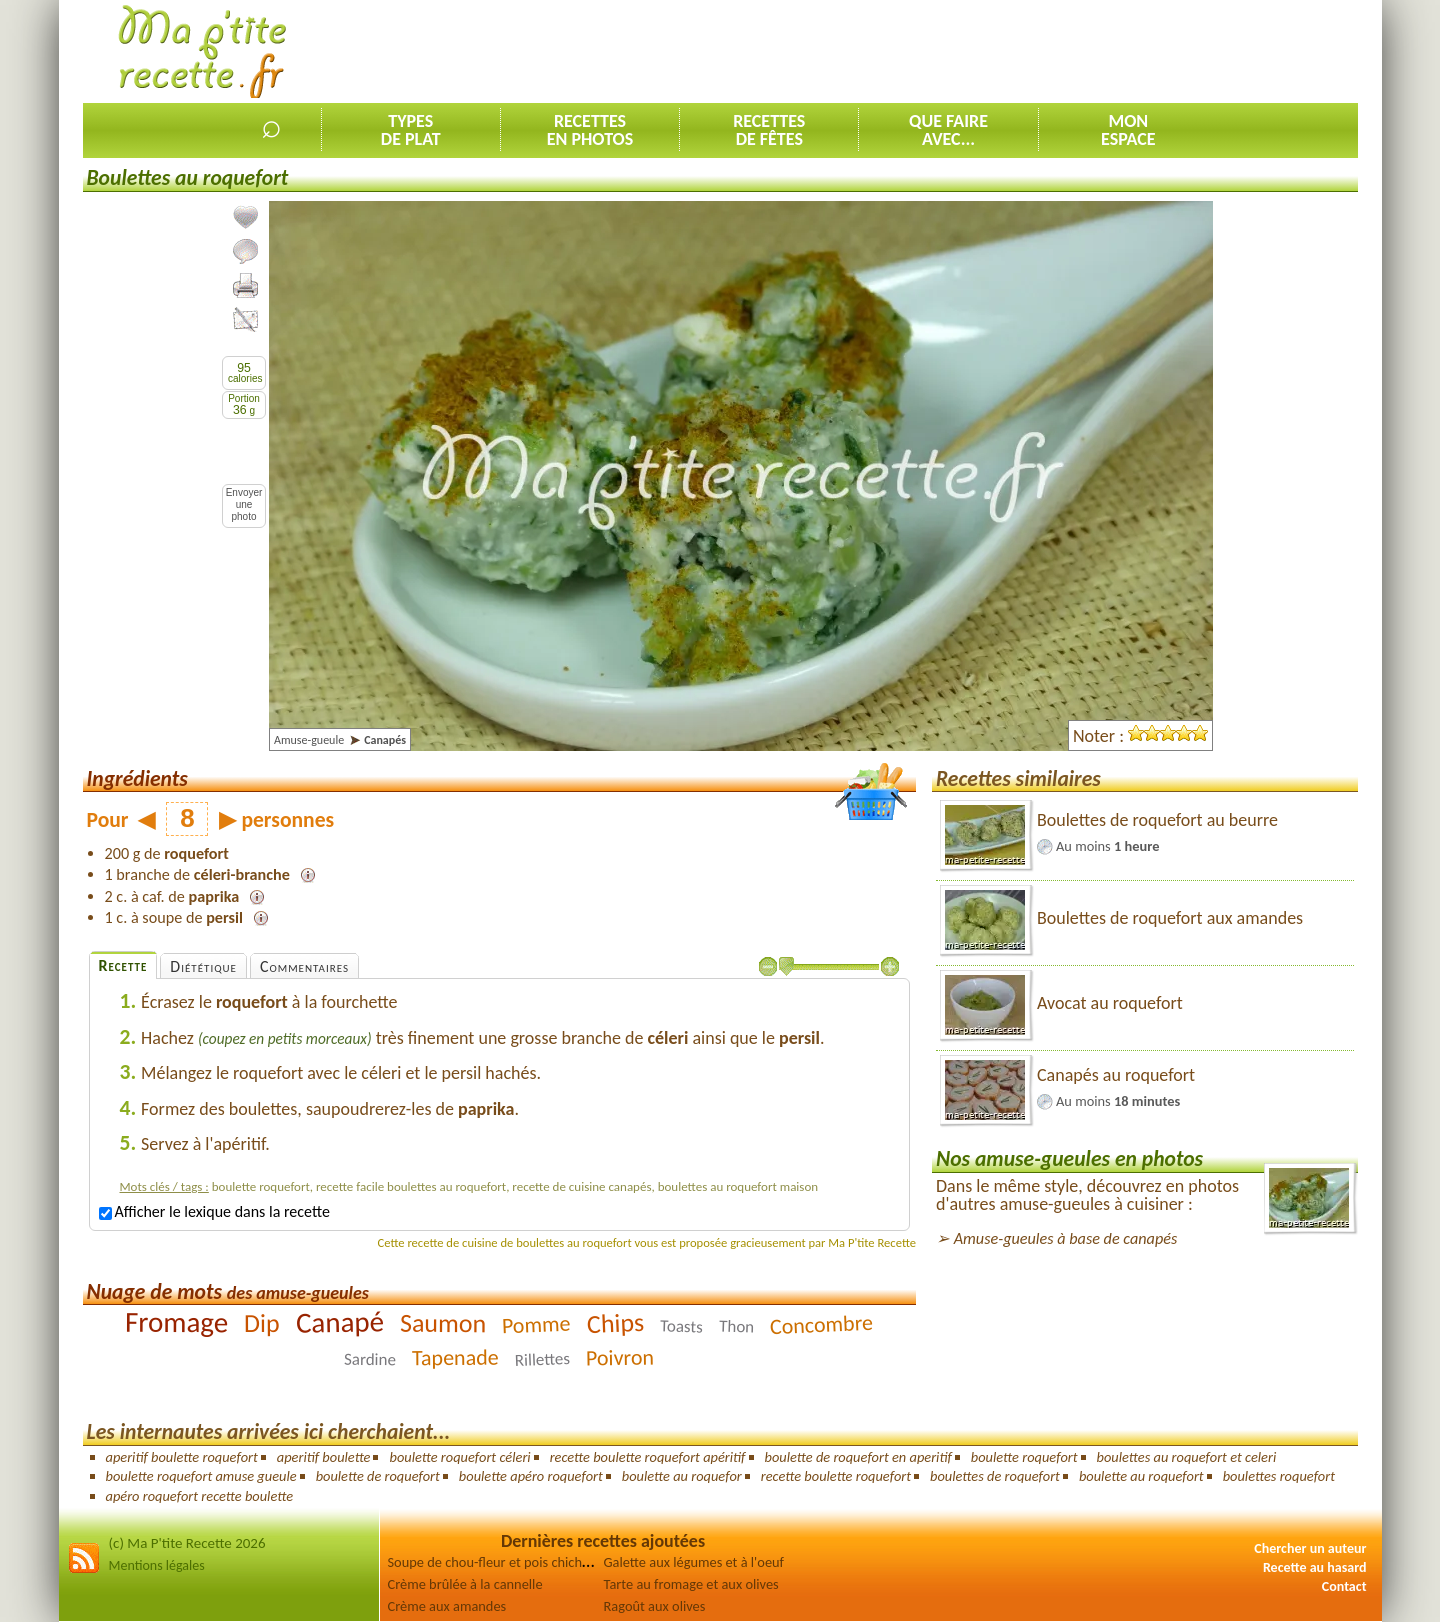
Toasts (681, 1327)
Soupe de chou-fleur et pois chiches (491, 1562)
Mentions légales (157, 1565)
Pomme (537, 1325)
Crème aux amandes (447, 1606)
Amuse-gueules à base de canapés (1066, 1238)
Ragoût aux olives (655, 1606)
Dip (262, 1323)
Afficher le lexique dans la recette (214, 1211)
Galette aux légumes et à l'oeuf (694, 1562)
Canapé (340, 1322)
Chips (615, 1323)
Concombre (821, 1324)
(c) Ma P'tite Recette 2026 (187, 1543)
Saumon (443, 1323)
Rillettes (543, 1359)
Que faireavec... (948, 130)
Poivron (620, 1358)
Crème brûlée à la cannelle (465, 1584)
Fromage (176, 1322)
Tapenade (455, 1358)
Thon (737, 1327)
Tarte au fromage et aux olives (691, 1584)
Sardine (370, 1359)
